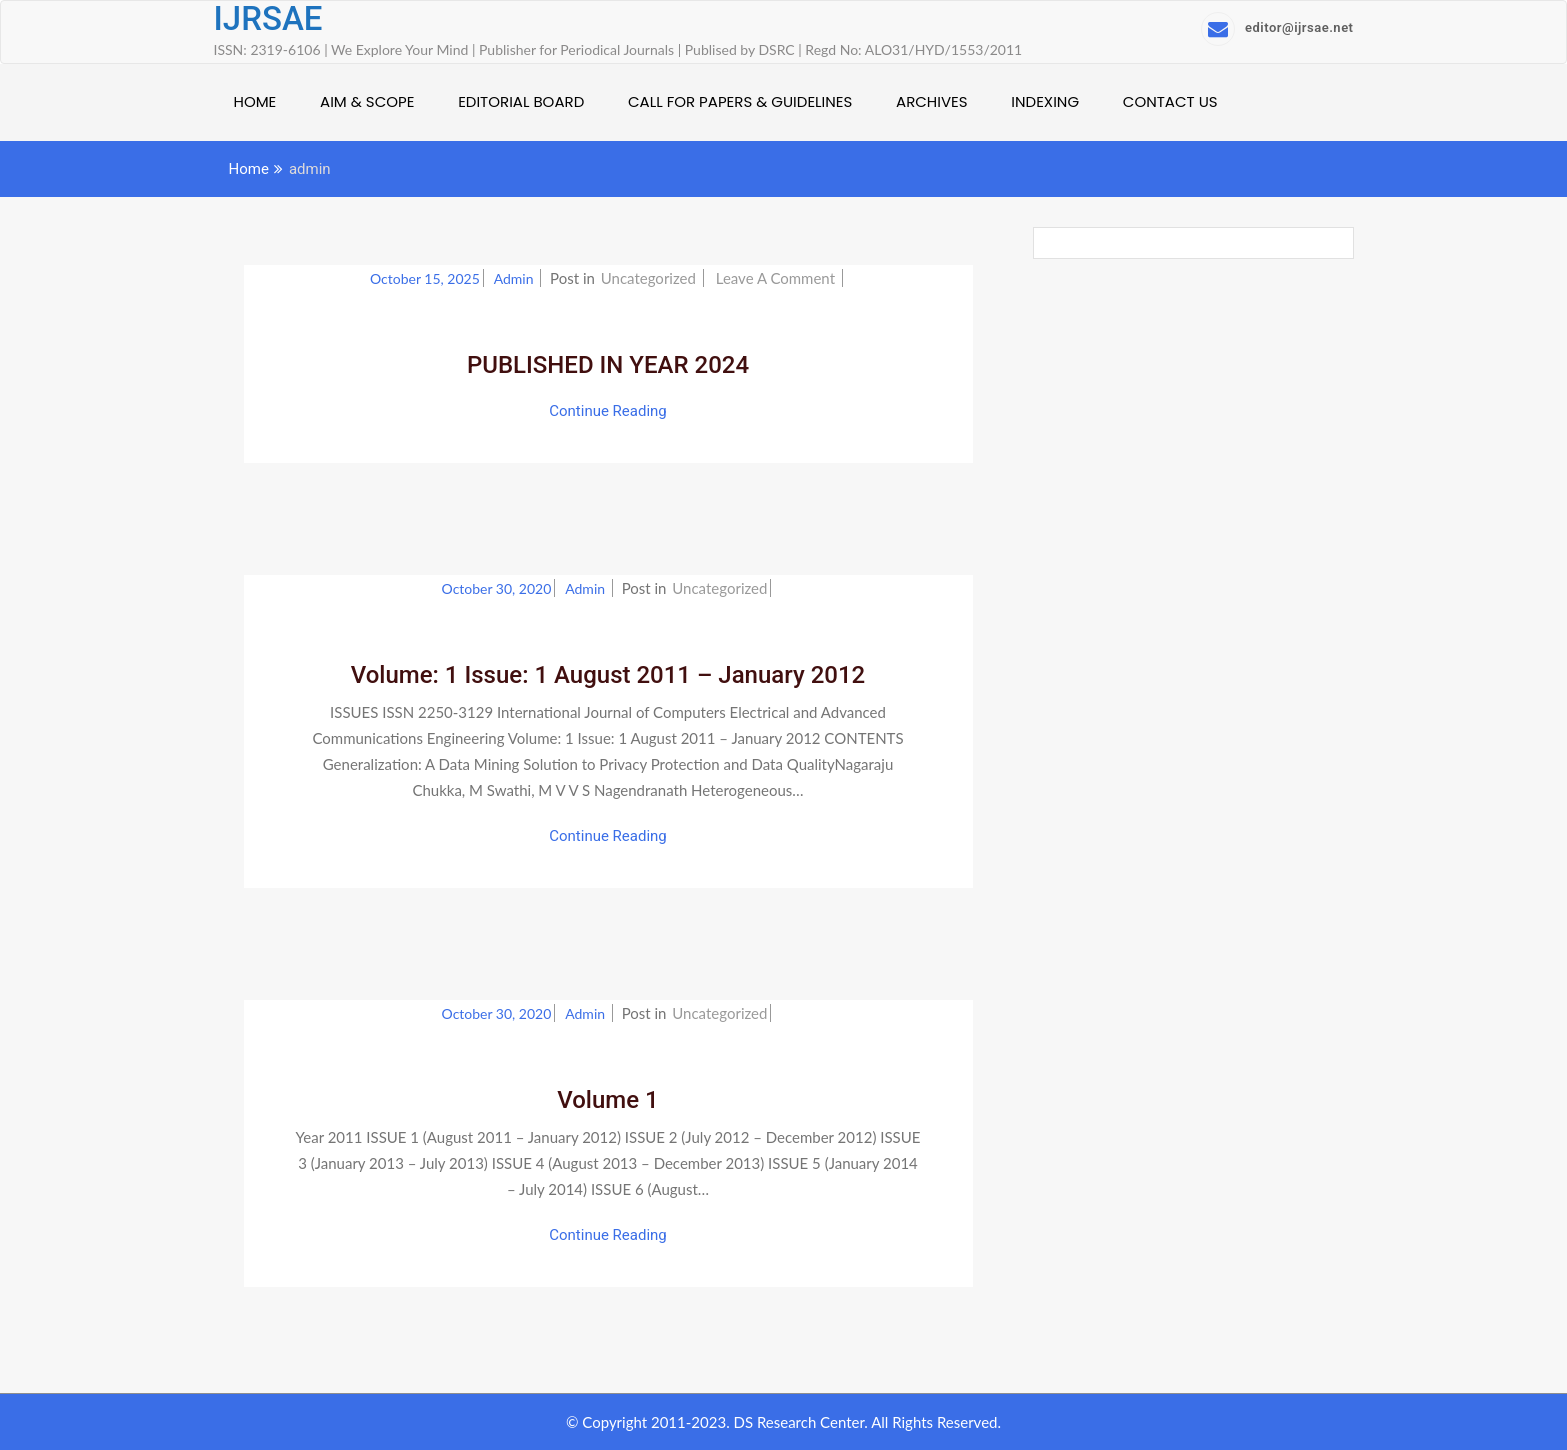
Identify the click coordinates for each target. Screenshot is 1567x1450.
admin (515, 278)
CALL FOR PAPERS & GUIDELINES (740, 101)
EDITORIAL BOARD (521, 101)
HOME (255, 101)
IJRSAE (268, 19)
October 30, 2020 (497, 588)
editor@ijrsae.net (1277, 27)
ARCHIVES (932, 101)
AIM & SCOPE (367, 101)
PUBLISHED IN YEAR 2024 (608, 365)
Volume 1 (607, 1100)
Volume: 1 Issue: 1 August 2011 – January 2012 (608, 675)
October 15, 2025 (425, 278)
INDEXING (1045, 101)
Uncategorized (648, 278)
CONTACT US (1170, 101)
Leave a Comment (777, 278)
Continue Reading (608, 411)
